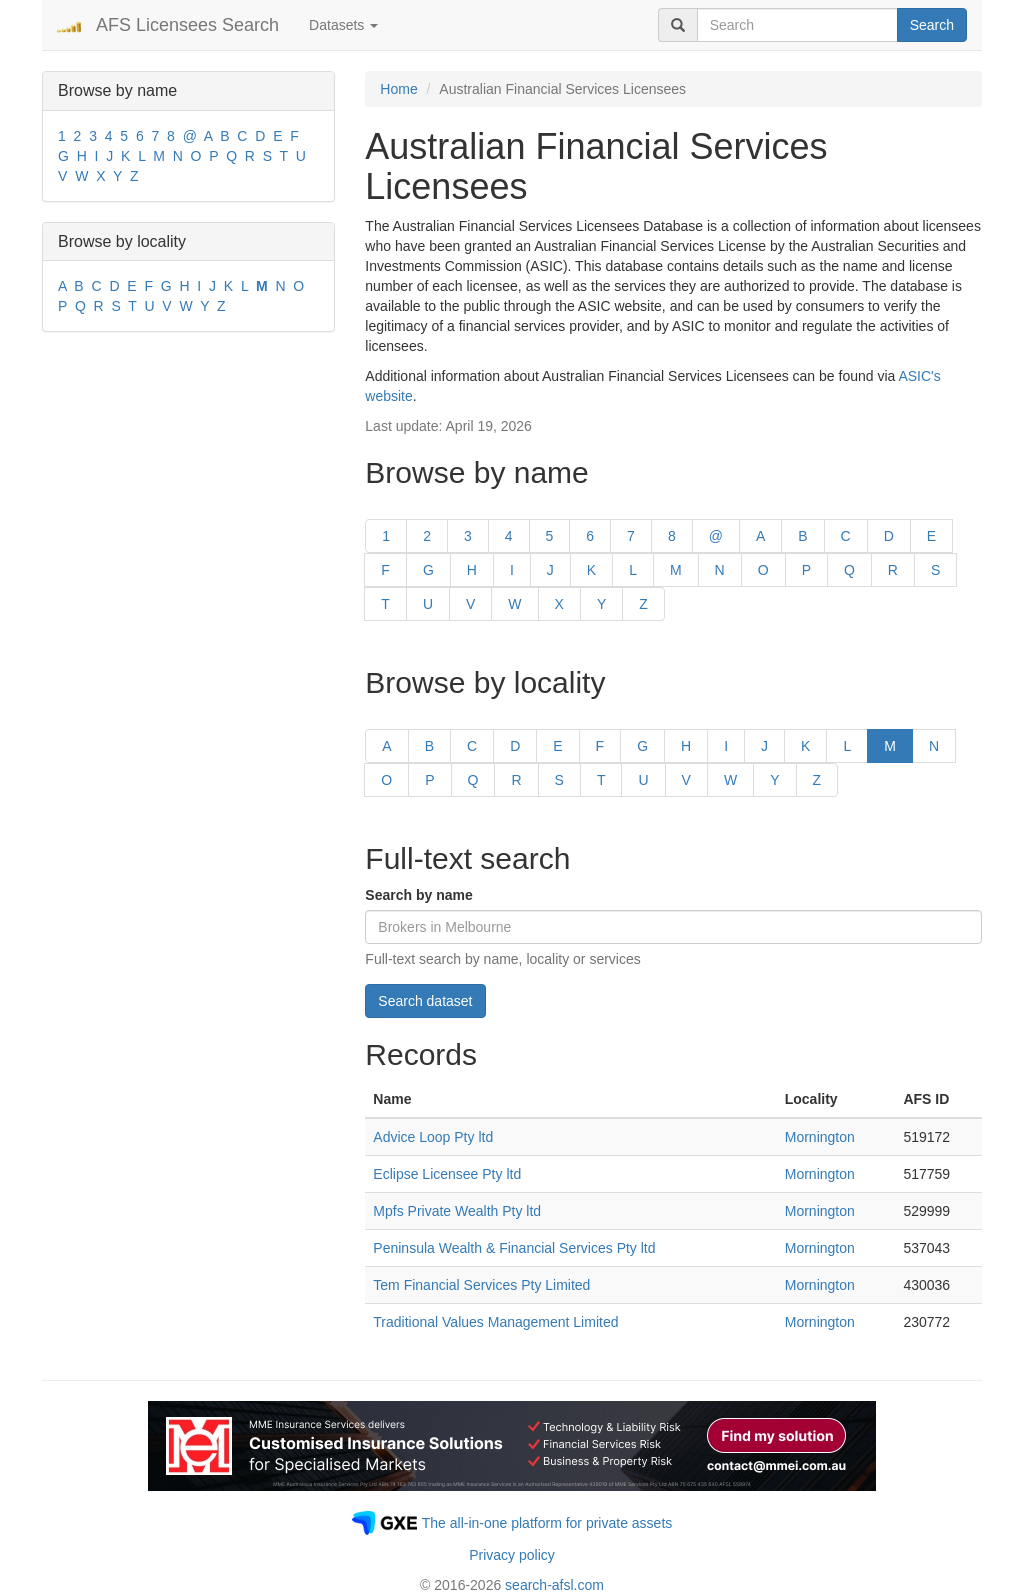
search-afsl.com (554, 1585)
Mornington (820, 1137)
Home (398, 89)
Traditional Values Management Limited (495, 1322)
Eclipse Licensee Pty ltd (447, 1174)
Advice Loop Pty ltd (433, 1137)
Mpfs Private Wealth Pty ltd (457, 1211)
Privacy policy (512, 1555)
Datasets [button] (343, 25)
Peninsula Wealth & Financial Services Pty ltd (514, 1248)
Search (932, 25)
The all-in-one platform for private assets (547, 1523)
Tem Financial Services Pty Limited (481, 1285)
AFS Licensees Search (187, 25)
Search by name (418, 895)
